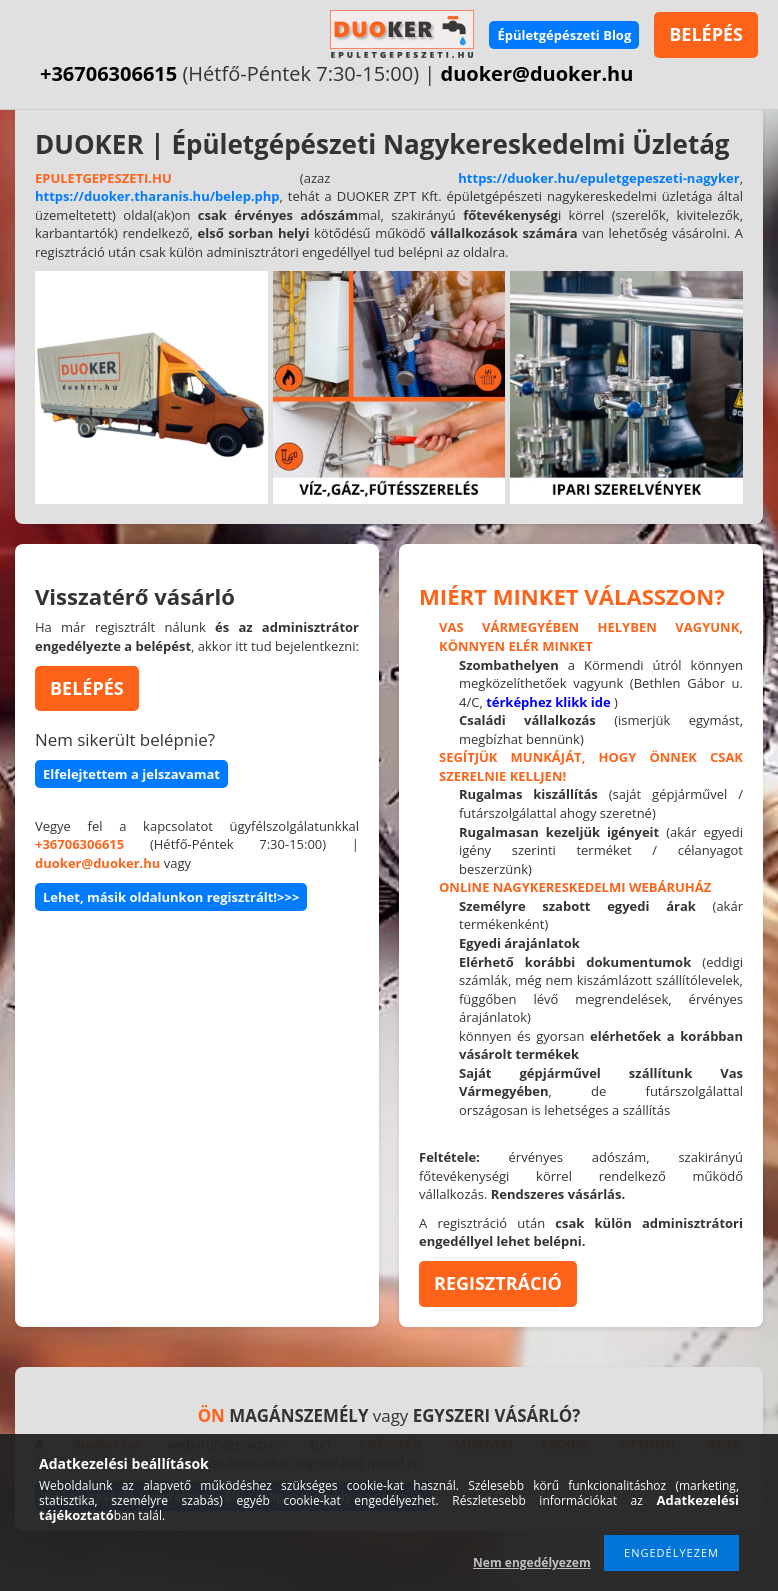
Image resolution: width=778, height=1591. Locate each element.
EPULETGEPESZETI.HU (103, 178)
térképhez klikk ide (548, 702)
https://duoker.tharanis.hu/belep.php (157, 196)
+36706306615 (108, 73)
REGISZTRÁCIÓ (498, 1283)
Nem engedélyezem (532, 1562)
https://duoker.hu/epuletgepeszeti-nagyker (598, 178)
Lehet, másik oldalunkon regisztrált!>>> (171, 897)
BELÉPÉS (706, 34)
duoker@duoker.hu (537, 73)
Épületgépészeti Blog (564, 35)
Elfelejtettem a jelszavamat (131, 774)
